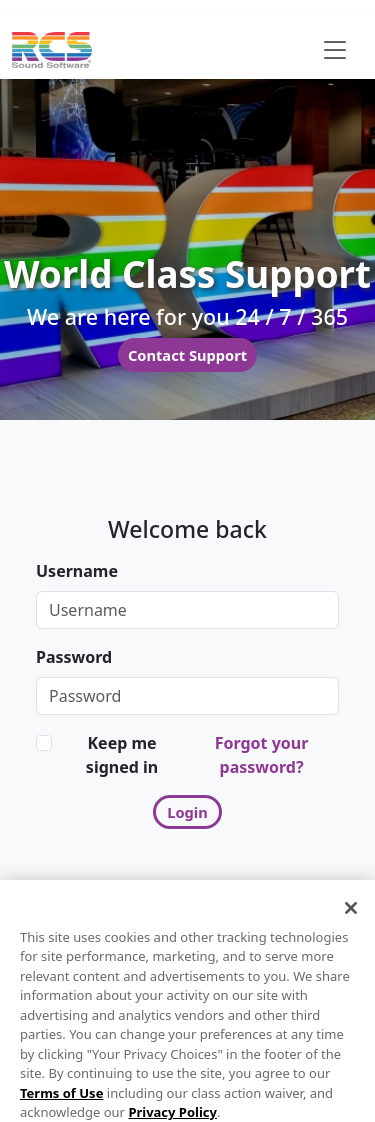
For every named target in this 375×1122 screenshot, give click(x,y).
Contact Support (187, 355)
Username (77, 571)
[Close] (351, 919)
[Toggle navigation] (335, 50)
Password (74, 657)
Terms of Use (61, 1104)
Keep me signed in (122, 755)
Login (187, 812)
